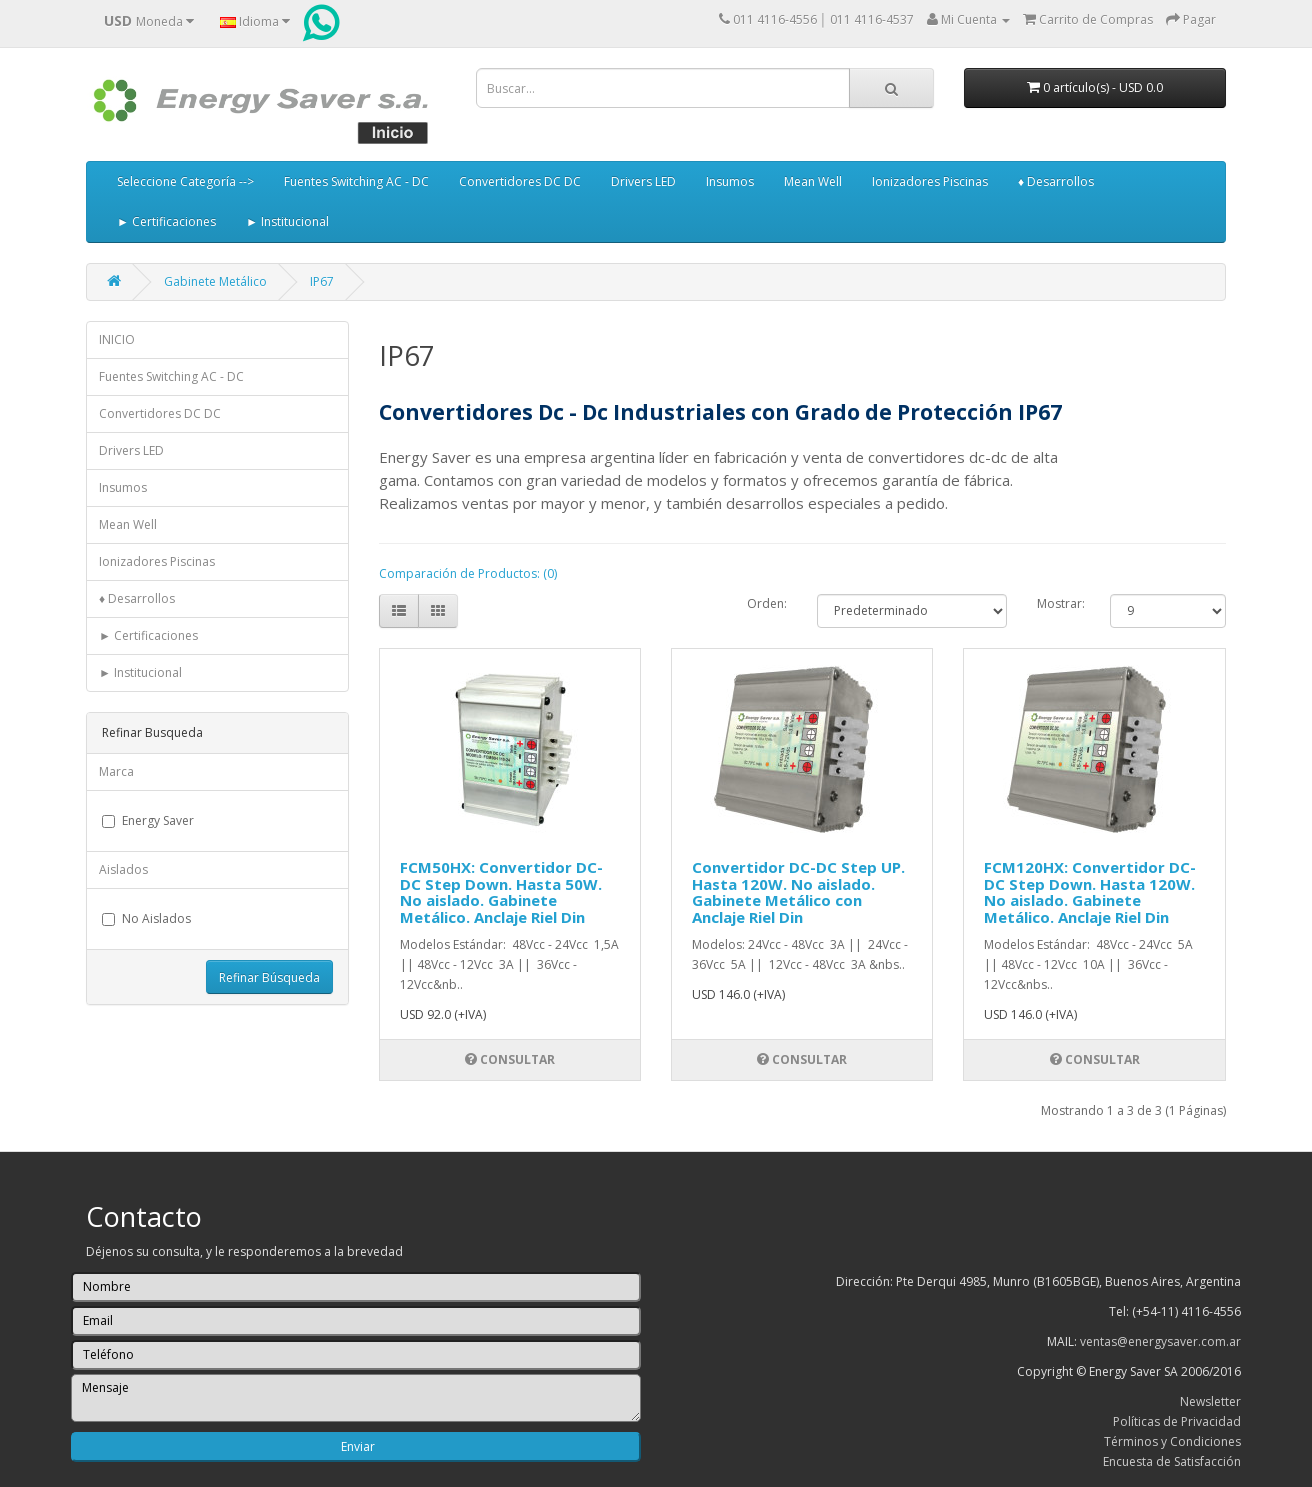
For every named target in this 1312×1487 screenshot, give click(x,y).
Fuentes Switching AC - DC (356, 181)
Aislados (123, 869)
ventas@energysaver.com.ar (1160, 1341)
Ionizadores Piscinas (930, 181)
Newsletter (1210, 1401)
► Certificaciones (166, 221)
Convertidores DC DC (520, 181)
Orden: (767, 603)
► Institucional (287, 221)
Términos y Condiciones (1172, 1441)
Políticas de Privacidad (1177, 1421)
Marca (116, 771)
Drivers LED (643, 181)
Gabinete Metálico (215, 281)
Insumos (730, 181)
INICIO (117, 339)
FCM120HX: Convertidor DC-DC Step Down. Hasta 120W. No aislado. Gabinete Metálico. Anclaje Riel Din (1090, 892)
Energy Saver (148, 820)
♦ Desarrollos (1056, 181)
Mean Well (813, 181)
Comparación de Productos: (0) (468, 573)
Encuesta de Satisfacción (1172, 1461)
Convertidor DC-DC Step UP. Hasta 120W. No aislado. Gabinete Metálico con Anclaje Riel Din (798, 892)
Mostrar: (1058, 603)
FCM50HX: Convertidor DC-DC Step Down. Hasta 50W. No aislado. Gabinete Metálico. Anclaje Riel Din (501, 892)
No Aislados (146, 918)
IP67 (322, 281)
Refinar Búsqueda (269, 977)
